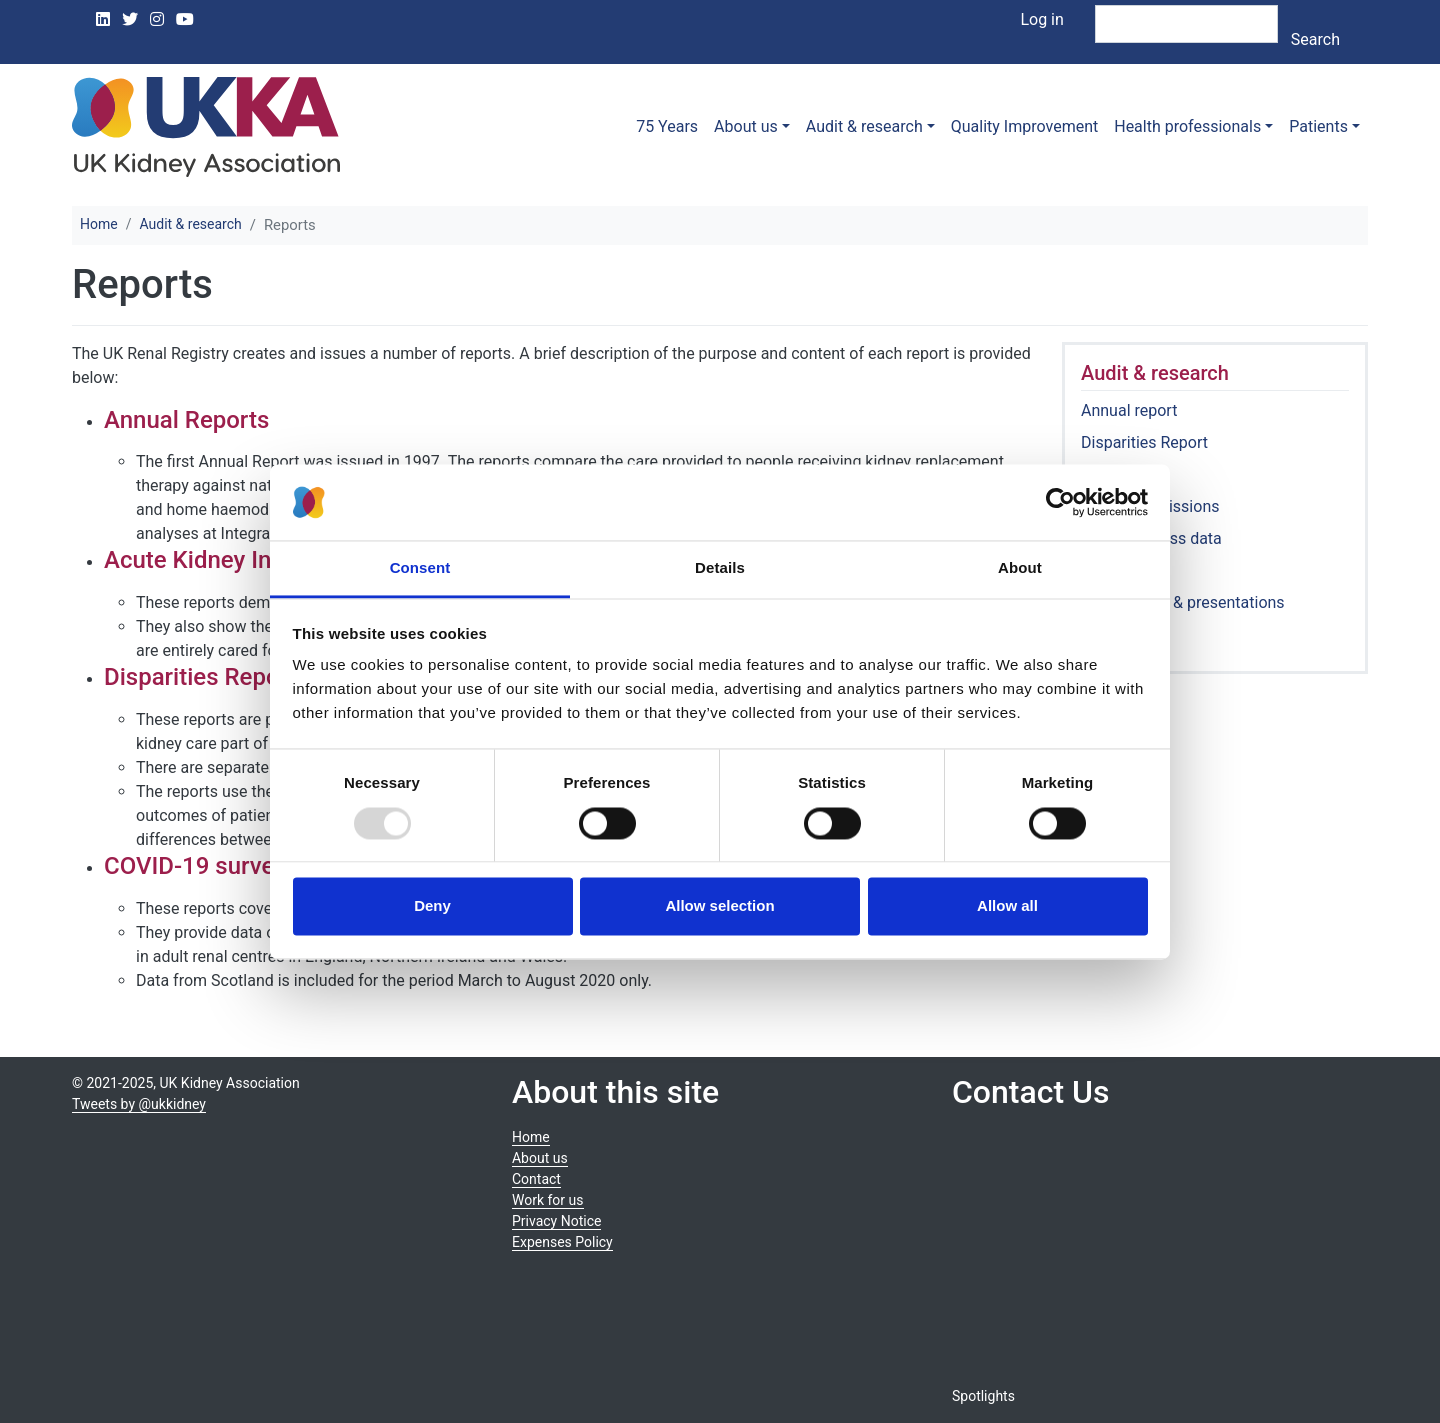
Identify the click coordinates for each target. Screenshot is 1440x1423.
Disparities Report (1144, 442)
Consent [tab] (420, 568)
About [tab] (1020, 568)
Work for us (548, 1200)
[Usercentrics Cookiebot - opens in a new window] (1060, 502)
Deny (432, 906)
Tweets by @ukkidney (139, 1104)
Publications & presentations (1183, 602)
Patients (1318, 126)
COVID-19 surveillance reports (266, 866)
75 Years (667, 126)
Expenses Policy (562, 1242)
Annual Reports (186, 420)
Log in (1041, 19)
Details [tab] (720, 568)
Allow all (1007, 906)
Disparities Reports (206, 677)
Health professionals (1187, 126)
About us (746, 126)
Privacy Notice (556, 1221)
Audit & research (864, 126)
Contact (536, 1179)
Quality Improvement (1024, 126)
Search (1315, 39)
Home (99, 224)
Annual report (1129, 410)
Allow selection (719, 906)
